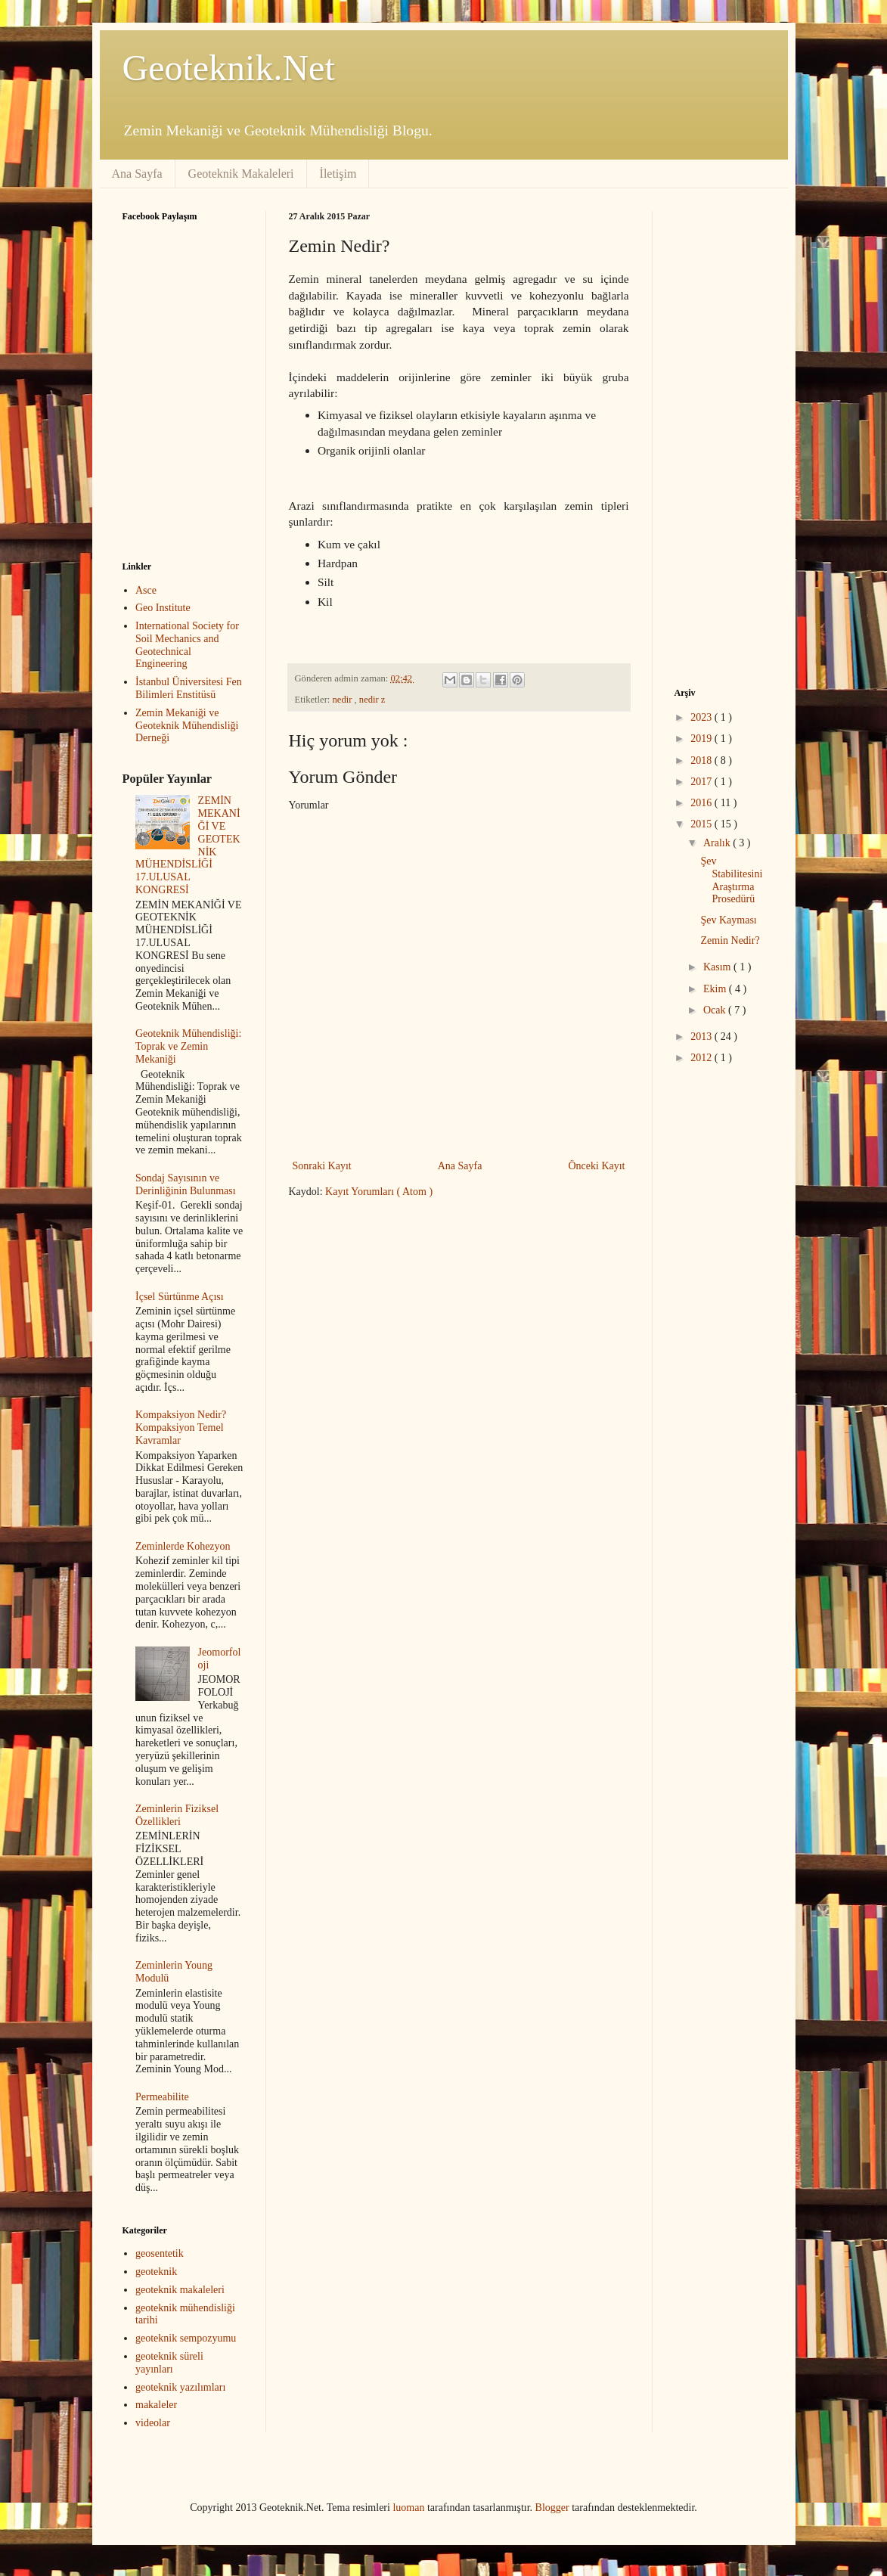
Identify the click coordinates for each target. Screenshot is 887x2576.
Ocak (715, 1010)
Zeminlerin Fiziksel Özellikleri (177, 1815)
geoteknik (156, 2271)
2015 (702, 824)
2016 (702, 802)
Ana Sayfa (137, 173)
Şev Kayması (728, 920)
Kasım (718, 967)
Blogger (552, 2507)
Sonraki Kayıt (322, 1166)
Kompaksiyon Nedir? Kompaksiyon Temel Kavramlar (180, 1427)
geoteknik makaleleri (180, 2289)
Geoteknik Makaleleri (241, 173)
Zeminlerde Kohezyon (183, 1546)
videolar (152, 2423)
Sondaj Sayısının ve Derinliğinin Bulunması (185, 1184)
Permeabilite (162, 2097)
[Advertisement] (416, 1327)
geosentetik (159, 2253)
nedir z (372, 699)
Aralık (718, 843)
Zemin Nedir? (729, 940)
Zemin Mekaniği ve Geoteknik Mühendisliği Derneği (187, 725)
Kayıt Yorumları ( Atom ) (379, 1191)
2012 (702, 1057)
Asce (146, 590)
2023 (702, 717)
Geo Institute (163, 607)
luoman (408, 2507)
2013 (702, 1036)
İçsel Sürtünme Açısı (179, 1296)
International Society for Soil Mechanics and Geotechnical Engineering (187, 644)
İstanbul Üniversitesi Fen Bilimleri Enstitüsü (188, 688)
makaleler (156, 2404)
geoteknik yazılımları (180, 2387)
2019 (702, 738)
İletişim (338, 173)
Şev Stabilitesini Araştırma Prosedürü (731, 880)
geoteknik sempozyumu (185, 2338)
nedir (344, 699)
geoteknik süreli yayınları (169, 2363)
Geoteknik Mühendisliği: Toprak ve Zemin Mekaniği (188, 1046)
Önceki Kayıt (596, 1166)
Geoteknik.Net (229, 68)
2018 (702, 760)
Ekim (716, 989)
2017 (702, 781)
